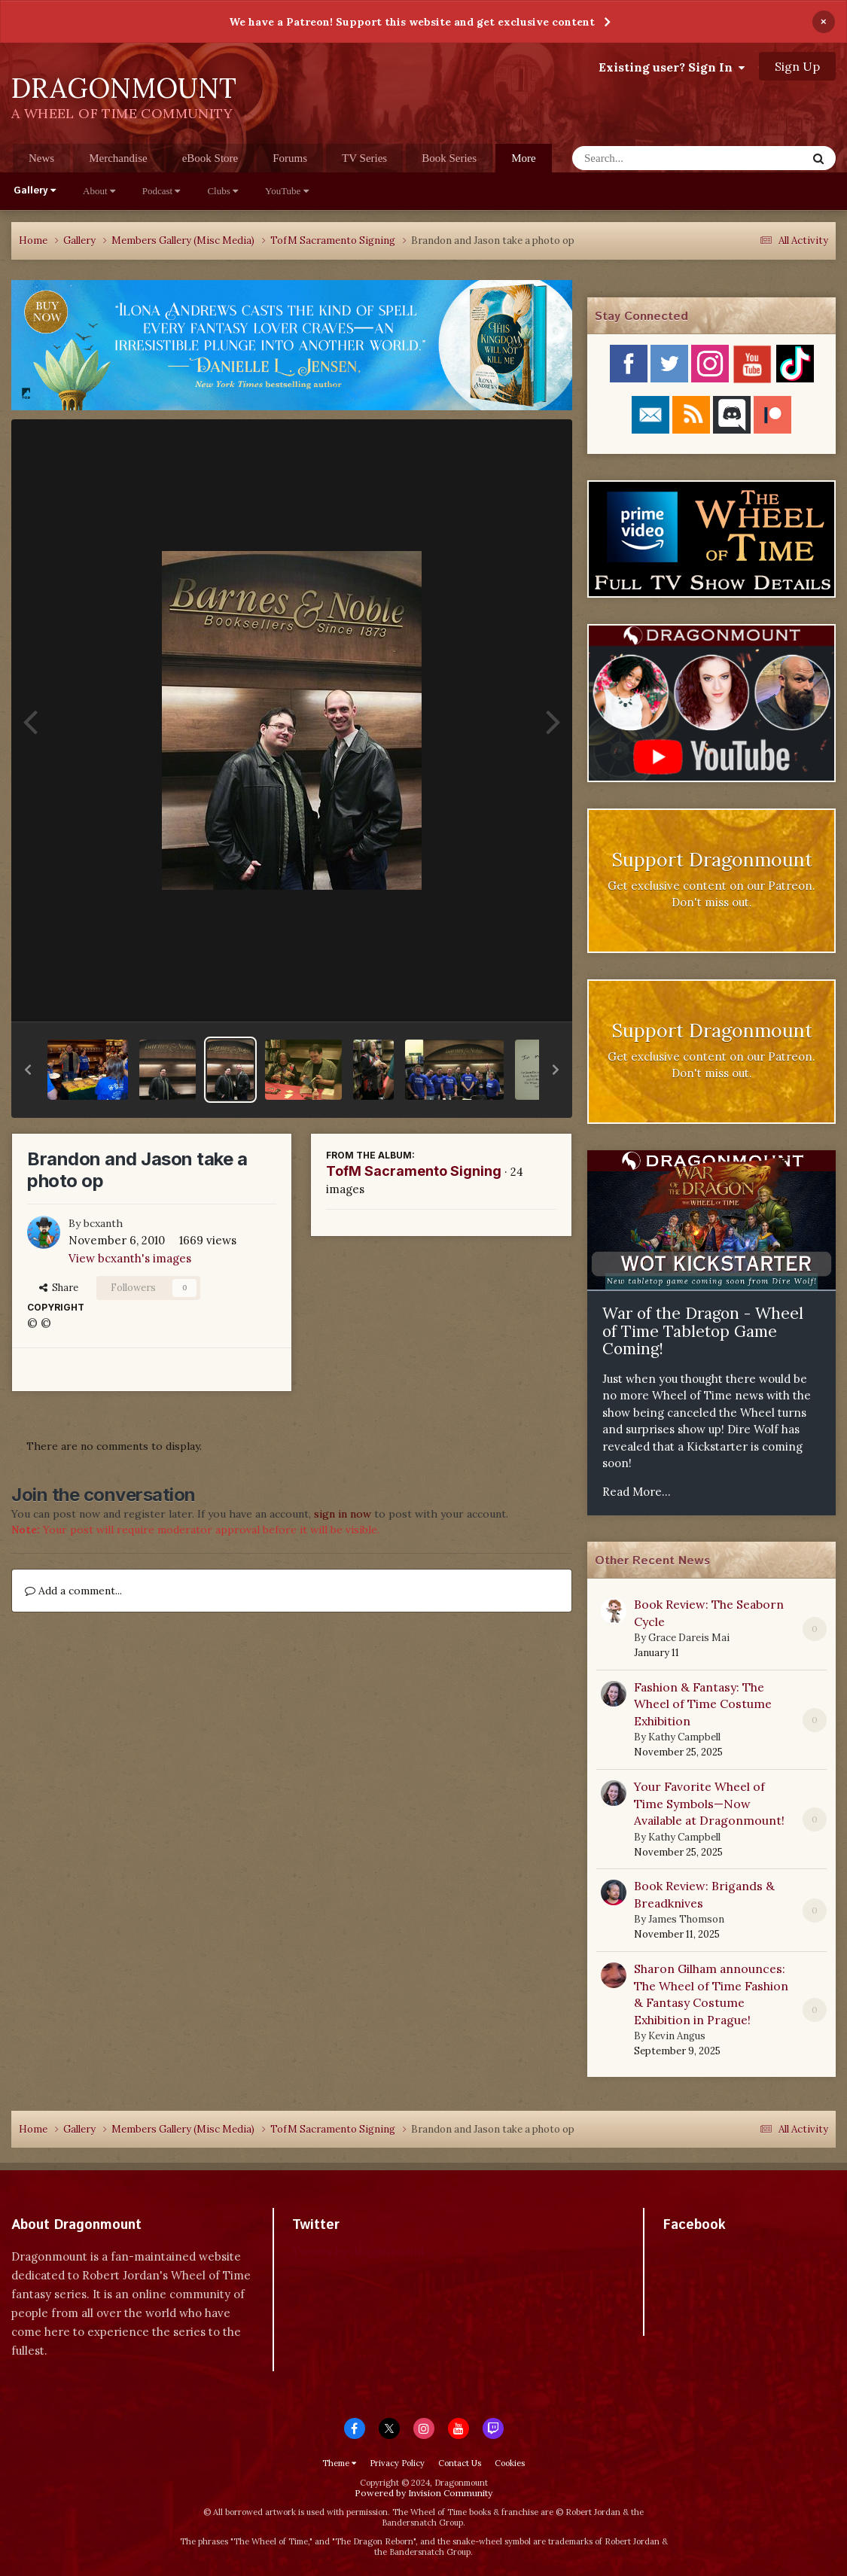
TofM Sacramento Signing (413, 1171)
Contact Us (459, 2463)
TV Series (364, 158)
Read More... (636, 1491)
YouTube (287, 190)
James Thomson (686, 1919)
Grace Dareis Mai (689, 1637)
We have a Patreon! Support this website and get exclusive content (412, 22)
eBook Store (210, 158)
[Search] (650, 158)
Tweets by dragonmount (358, 2251)
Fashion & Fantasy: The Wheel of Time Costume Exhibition (703, 1703)
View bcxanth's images (130, 1258)
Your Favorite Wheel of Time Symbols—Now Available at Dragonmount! (709, 1803)
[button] (27, 1069)
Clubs (222, 190)
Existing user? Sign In (672, 67)
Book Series (449, 158)
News (41, 158)
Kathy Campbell (684, 1737)
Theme (339, 2463)
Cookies (510, 2463)
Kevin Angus (676, 2035)
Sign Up (797, 66)
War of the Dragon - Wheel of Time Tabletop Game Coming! (702, 1331)
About (99, 190)
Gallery (35, 191)
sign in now (342, 1514)
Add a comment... (73, 1590)
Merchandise (118, 158)
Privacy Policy (397, 2463)
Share (58, 1287)
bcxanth (103, 1223)
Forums (290, 158)
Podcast (161, 190)
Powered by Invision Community (423, 2492)
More (523, 158)
